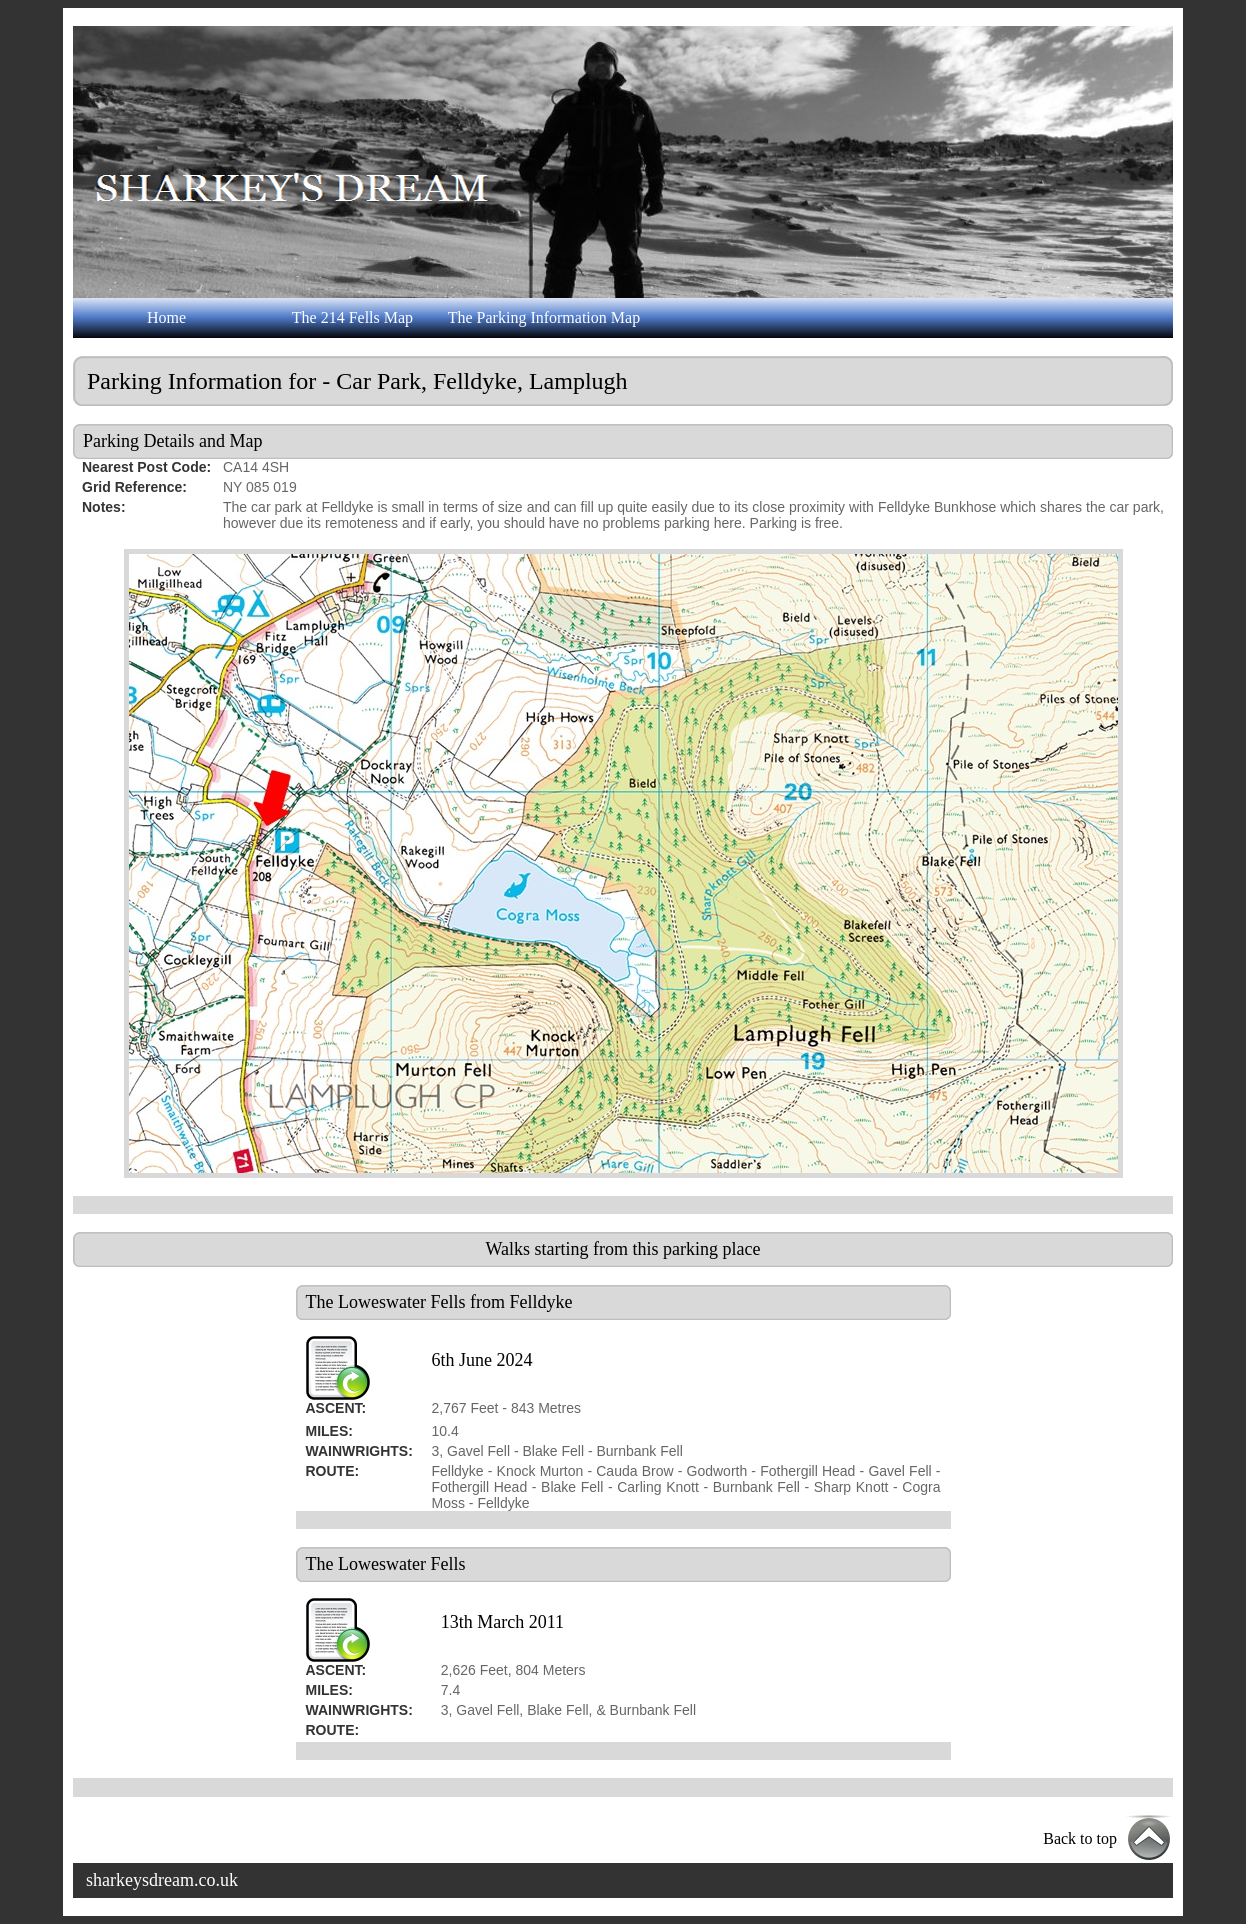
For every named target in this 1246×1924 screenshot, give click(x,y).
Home (166, 317)
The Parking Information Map (544, 317)
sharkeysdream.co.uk (162, 1880)
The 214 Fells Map (352, 317)
